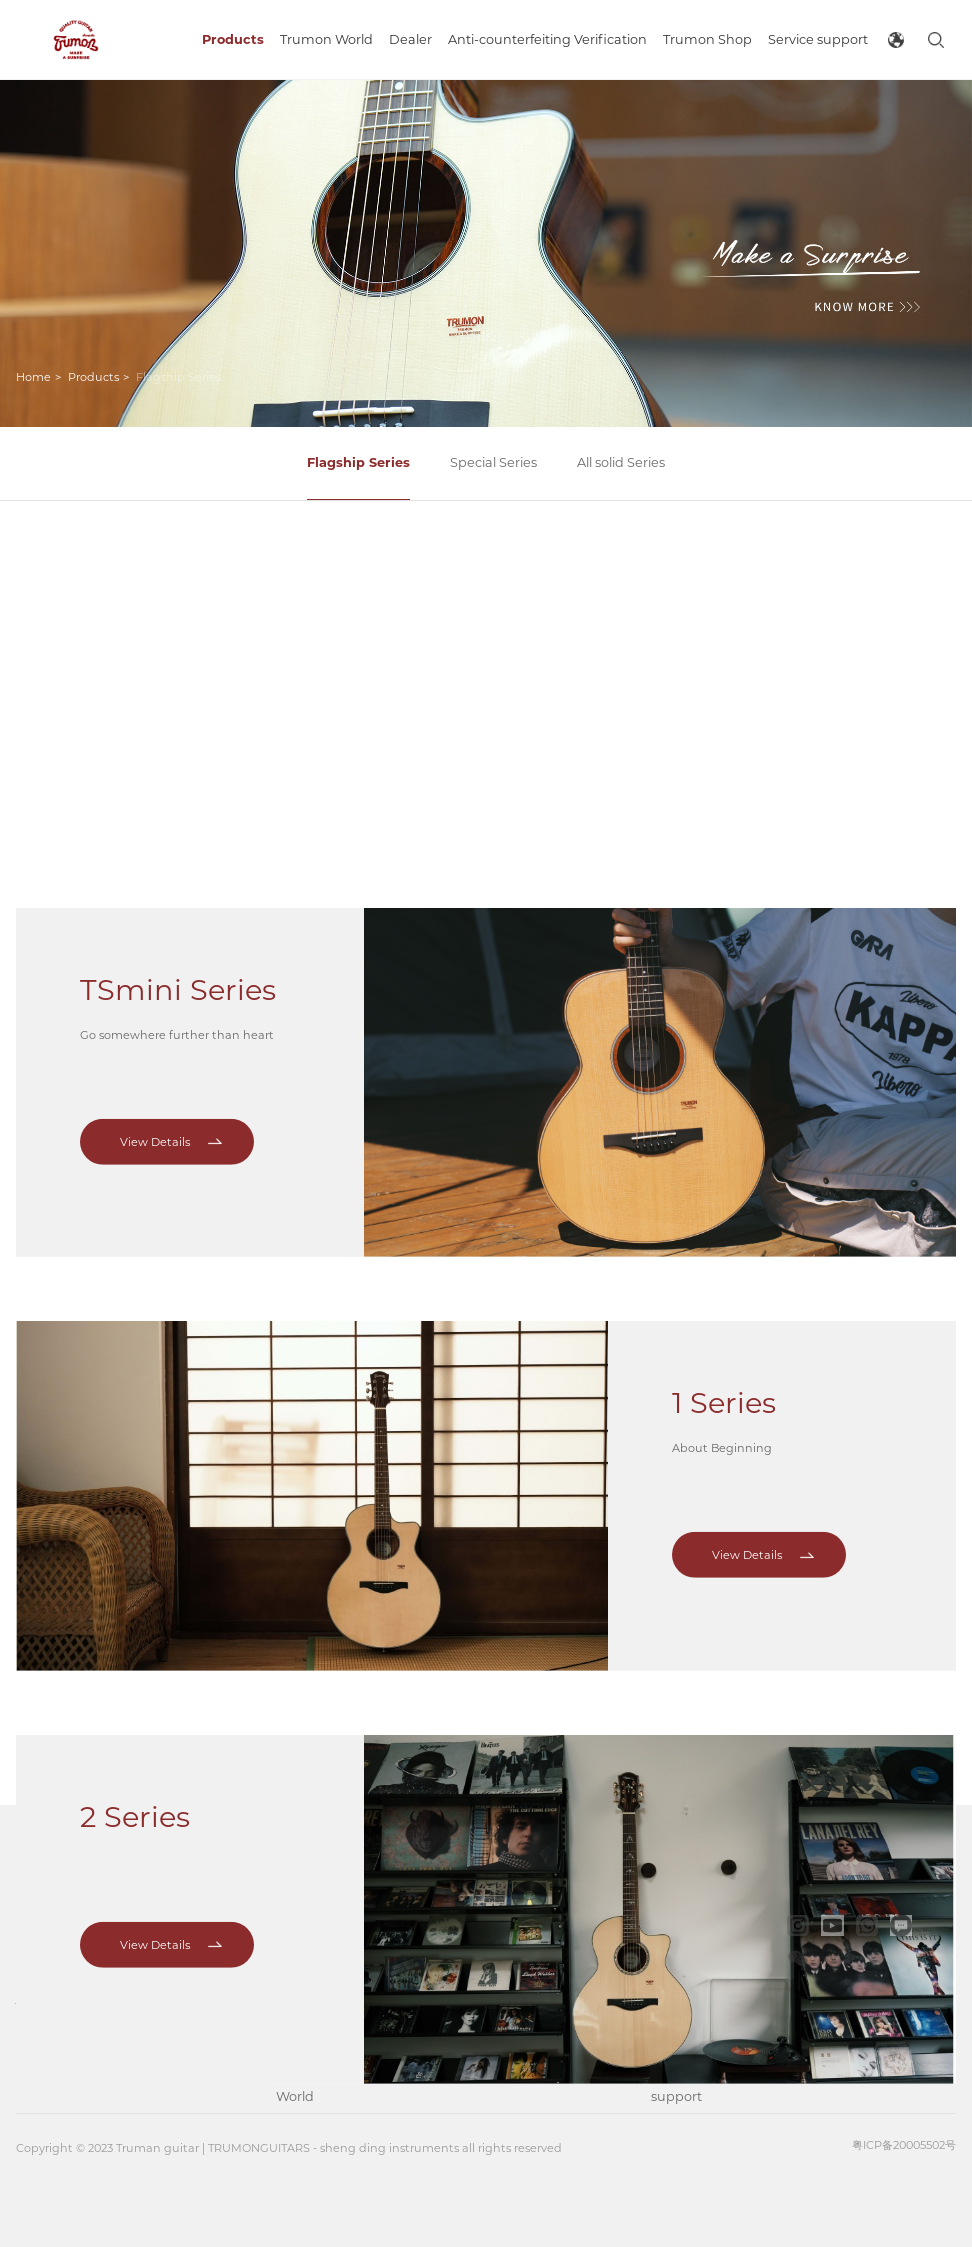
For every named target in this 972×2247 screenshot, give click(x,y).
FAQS (669, 2032)
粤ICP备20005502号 (904, 2145)
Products (93, 377)
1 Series (724, 1218)
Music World (295, 2080)
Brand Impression (312, 1952)
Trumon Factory (302, 2016)
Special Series (493, 462)
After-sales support (684, 2080)
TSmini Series (178, 655)
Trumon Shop (601, 1952)
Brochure (681, 1936)
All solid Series (621, 462)
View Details (155, 808)
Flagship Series (358, 462)
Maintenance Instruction (694, 1984)
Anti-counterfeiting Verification (492, 1970)
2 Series (135, 1632)
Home (33, 377)
